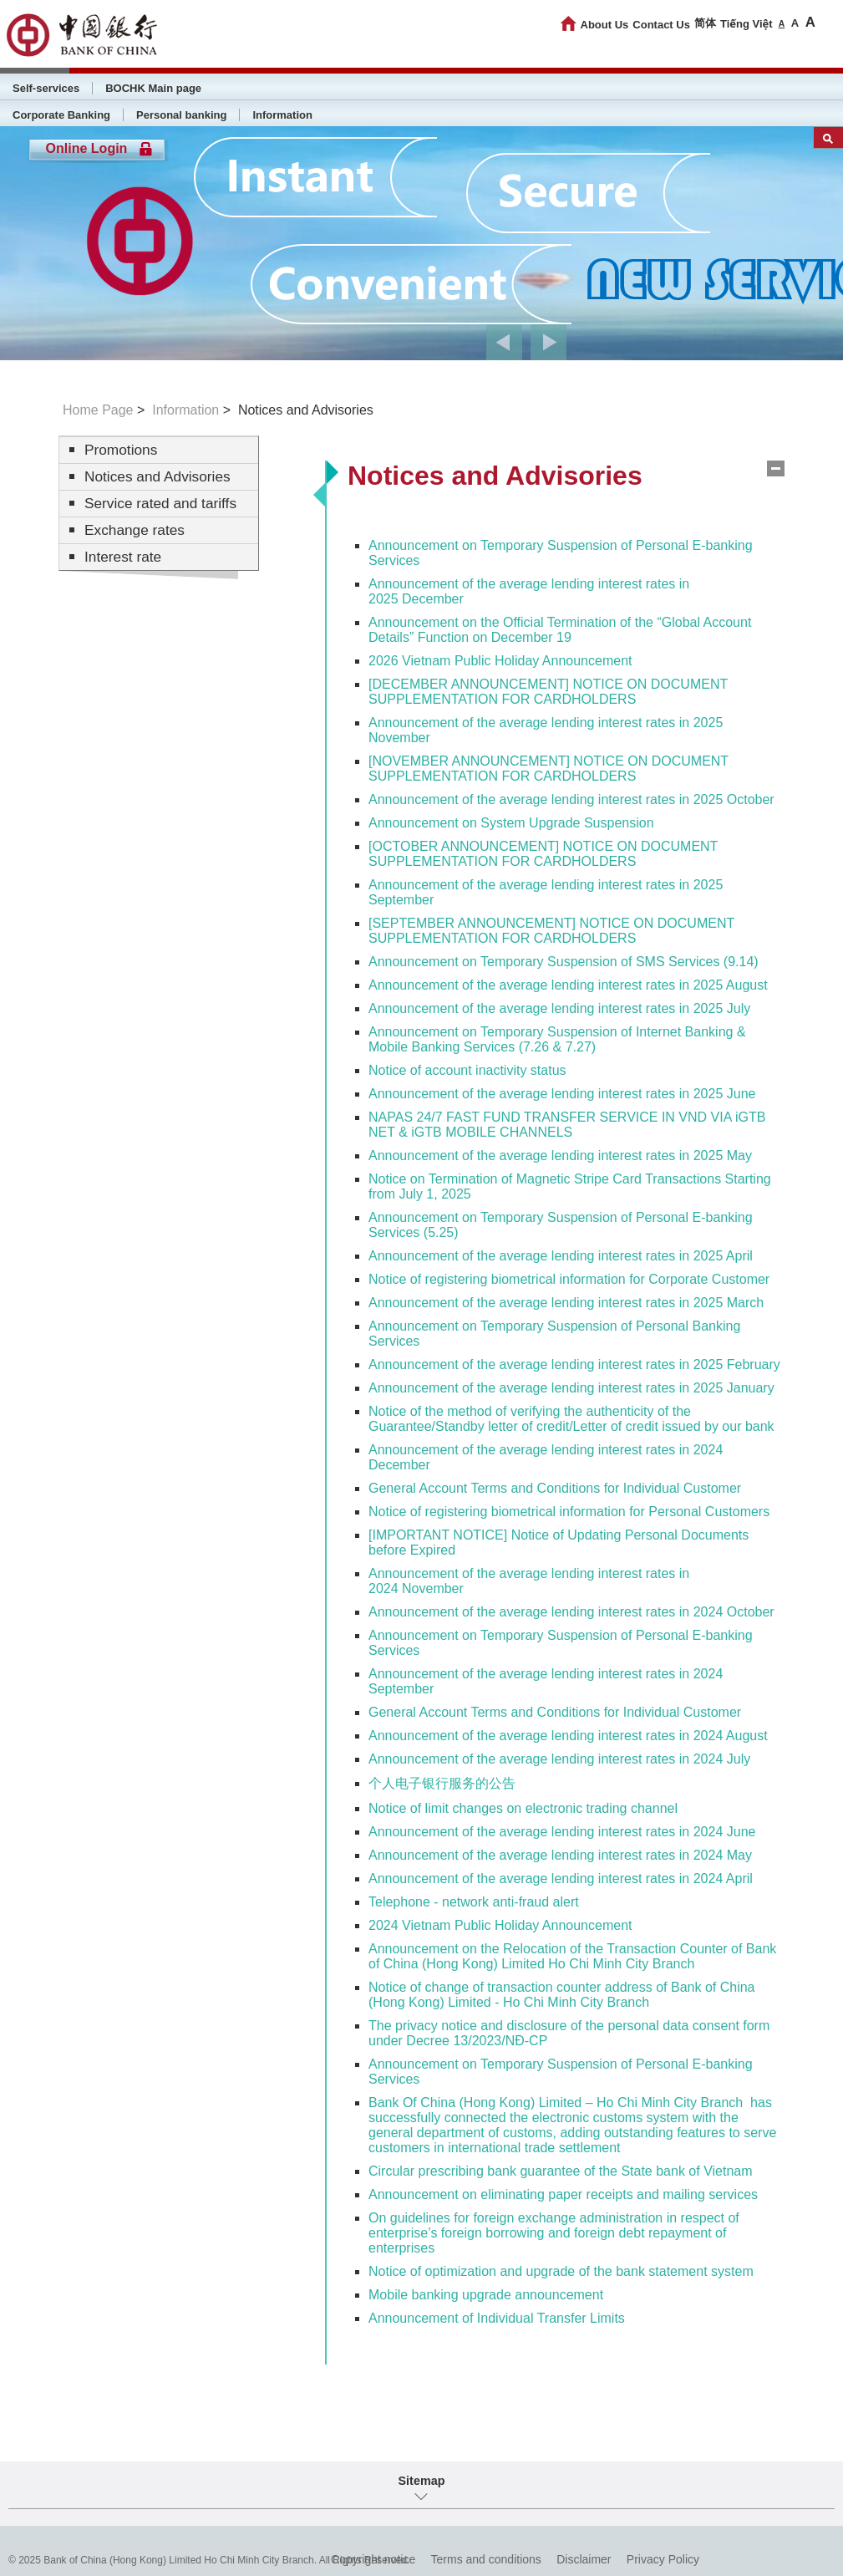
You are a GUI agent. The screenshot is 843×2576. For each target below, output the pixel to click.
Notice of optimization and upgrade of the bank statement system (561, 2271)
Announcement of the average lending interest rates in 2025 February (574, 1364)
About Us (605, 24)
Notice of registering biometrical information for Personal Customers (568, 1511)
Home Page (98, 410)
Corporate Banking (61, 115)
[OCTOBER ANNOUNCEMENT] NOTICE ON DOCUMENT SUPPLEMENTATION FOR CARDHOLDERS (543, 853)
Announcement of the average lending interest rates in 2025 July (559, 1008)
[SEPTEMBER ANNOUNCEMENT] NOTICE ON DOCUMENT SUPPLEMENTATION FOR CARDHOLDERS (551, 930)
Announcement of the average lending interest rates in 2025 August (568, 985)
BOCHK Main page (153, 88)
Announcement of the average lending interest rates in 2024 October (571, 1612)
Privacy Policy (663, 2559)
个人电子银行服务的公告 (441, 1783)
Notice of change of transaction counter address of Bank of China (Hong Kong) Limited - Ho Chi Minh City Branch (561, 1994)
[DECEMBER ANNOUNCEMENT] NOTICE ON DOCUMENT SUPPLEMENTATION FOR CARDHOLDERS (548, 691)
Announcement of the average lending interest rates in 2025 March (566, 1303)
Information (282, 115)
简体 (705, 23)
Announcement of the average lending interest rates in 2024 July (559, 1759)
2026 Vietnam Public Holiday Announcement (500, 661)
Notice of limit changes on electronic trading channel (523, 1808)
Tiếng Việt (746, 24)
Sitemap (422, 2480)
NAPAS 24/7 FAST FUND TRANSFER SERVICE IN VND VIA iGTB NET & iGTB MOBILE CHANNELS (566, 1124)
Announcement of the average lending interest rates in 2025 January (571, 1388)
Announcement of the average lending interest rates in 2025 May (560, 1155)
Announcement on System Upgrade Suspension (511, 823)
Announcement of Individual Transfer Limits (496, 2318)
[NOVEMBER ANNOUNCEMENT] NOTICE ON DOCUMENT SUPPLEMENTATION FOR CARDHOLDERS (548, 768)
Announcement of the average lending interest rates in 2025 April (560, 1256)
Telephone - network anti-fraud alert (473, 1902)
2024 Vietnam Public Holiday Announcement (500, 1925)
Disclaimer (583, 2559)
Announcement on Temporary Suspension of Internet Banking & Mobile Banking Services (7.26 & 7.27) (557, 1039)
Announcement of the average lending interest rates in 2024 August (568, 1735)
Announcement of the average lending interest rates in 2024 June (561, 1832)
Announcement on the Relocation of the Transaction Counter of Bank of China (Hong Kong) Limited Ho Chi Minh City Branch (572, 1956)
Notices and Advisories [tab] (495, 476)
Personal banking (181, 115)
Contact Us (661, 24)
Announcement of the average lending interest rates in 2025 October (571, 799)
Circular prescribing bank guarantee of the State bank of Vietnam (560, 2171)
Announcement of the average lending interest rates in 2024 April (560, 1878)
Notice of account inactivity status (467, 1070)
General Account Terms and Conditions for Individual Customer (554, 1488)
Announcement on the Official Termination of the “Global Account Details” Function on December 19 (559, 629)
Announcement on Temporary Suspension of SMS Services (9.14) (563, 962)
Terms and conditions (486, 2559)
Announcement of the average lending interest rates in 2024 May (560, 1855)
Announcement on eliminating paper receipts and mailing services (563, 2194)
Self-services (46, 88)
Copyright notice (373, 2559)
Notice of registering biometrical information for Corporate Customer (568, 1279)
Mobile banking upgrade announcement (485, 2295)
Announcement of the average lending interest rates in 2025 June (561, 1094)
